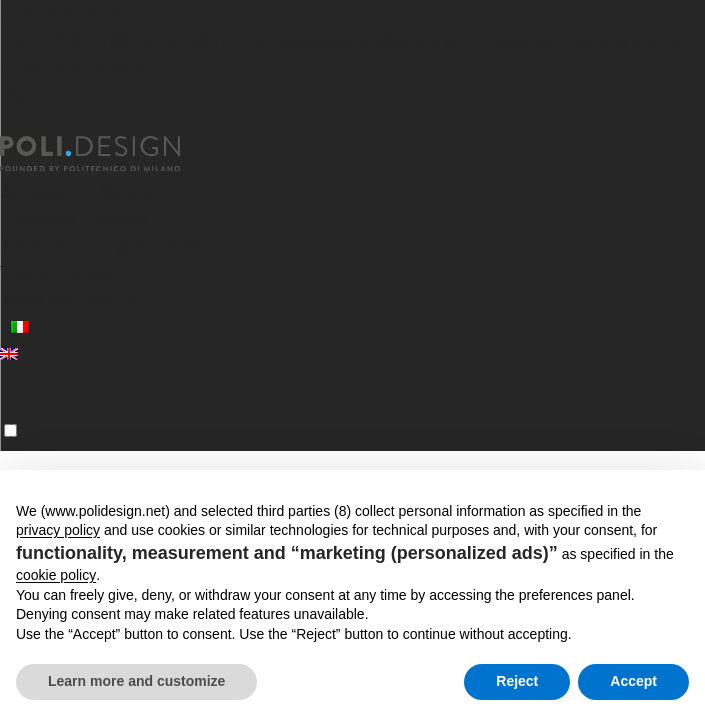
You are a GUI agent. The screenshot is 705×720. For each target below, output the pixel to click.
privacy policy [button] (58, 530)
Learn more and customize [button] (136, 681)
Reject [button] (517, 681)
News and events (69, 299)
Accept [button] (633, 681)
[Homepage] (108, 154)
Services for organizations (103, 245)
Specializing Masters (82, 191)
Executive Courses (74, 218)
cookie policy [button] (56, 575)
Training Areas (56, 272)
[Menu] (10, 430)
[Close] (12, 124)
